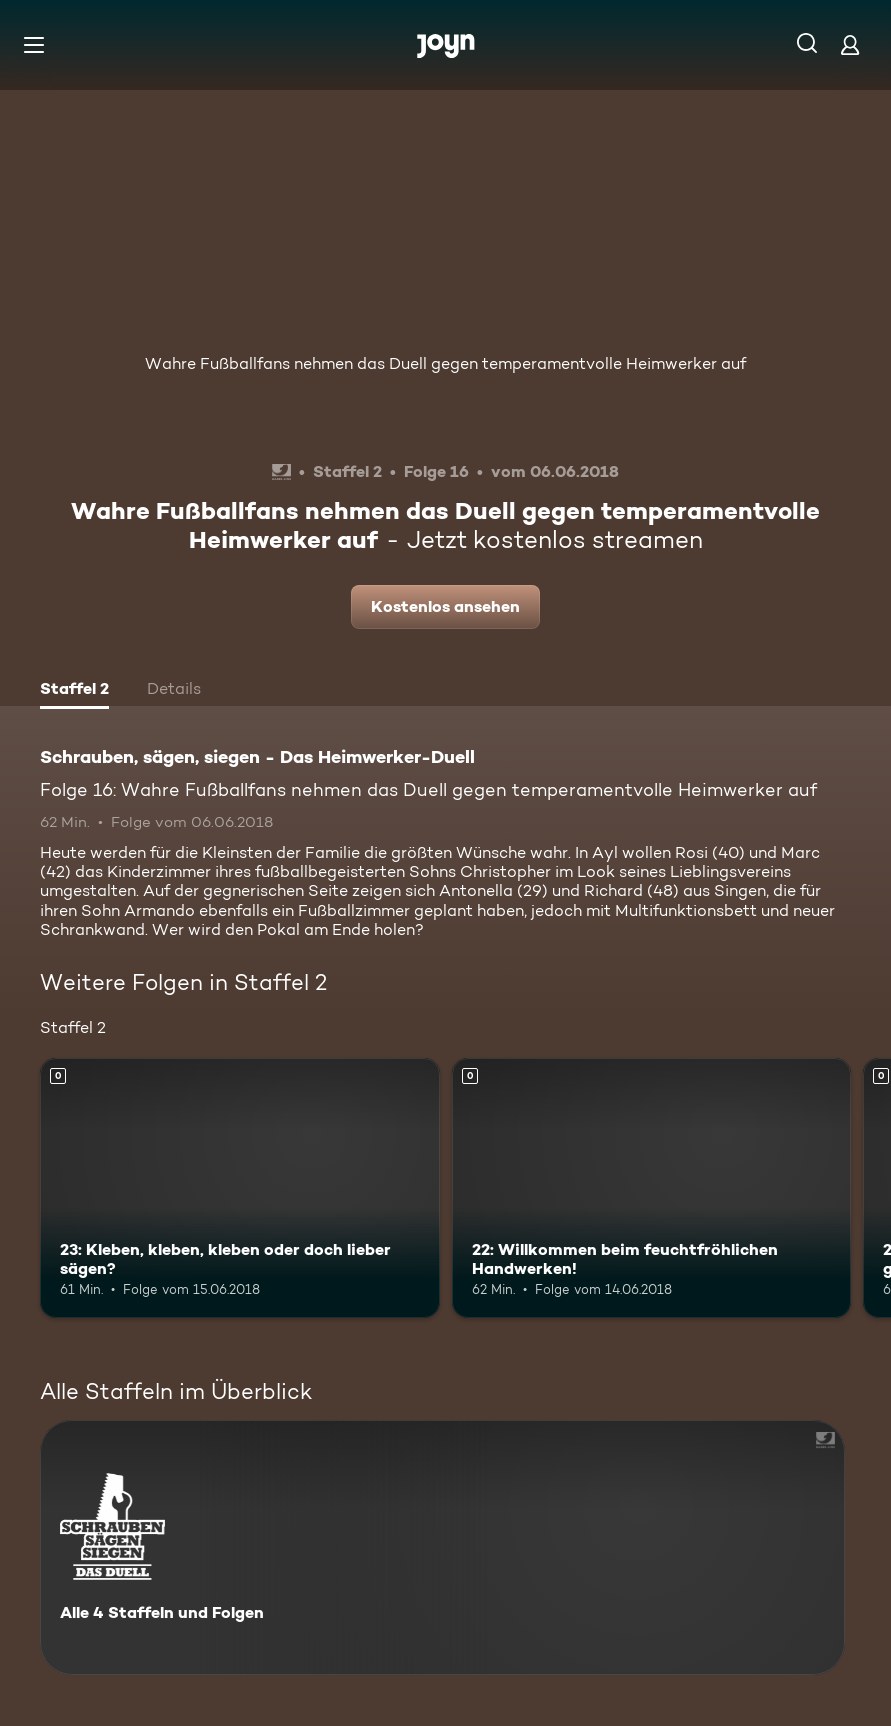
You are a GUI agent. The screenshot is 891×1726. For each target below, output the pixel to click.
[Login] (850, 44)
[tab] (74, 691)
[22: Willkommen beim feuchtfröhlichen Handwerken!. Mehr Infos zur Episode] (652, 1188)
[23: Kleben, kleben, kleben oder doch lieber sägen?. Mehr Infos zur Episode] (240, 1188)
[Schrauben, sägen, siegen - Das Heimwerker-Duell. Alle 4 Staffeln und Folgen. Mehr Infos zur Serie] (442, 1547)
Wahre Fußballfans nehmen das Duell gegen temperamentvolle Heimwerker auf (445, 363)
